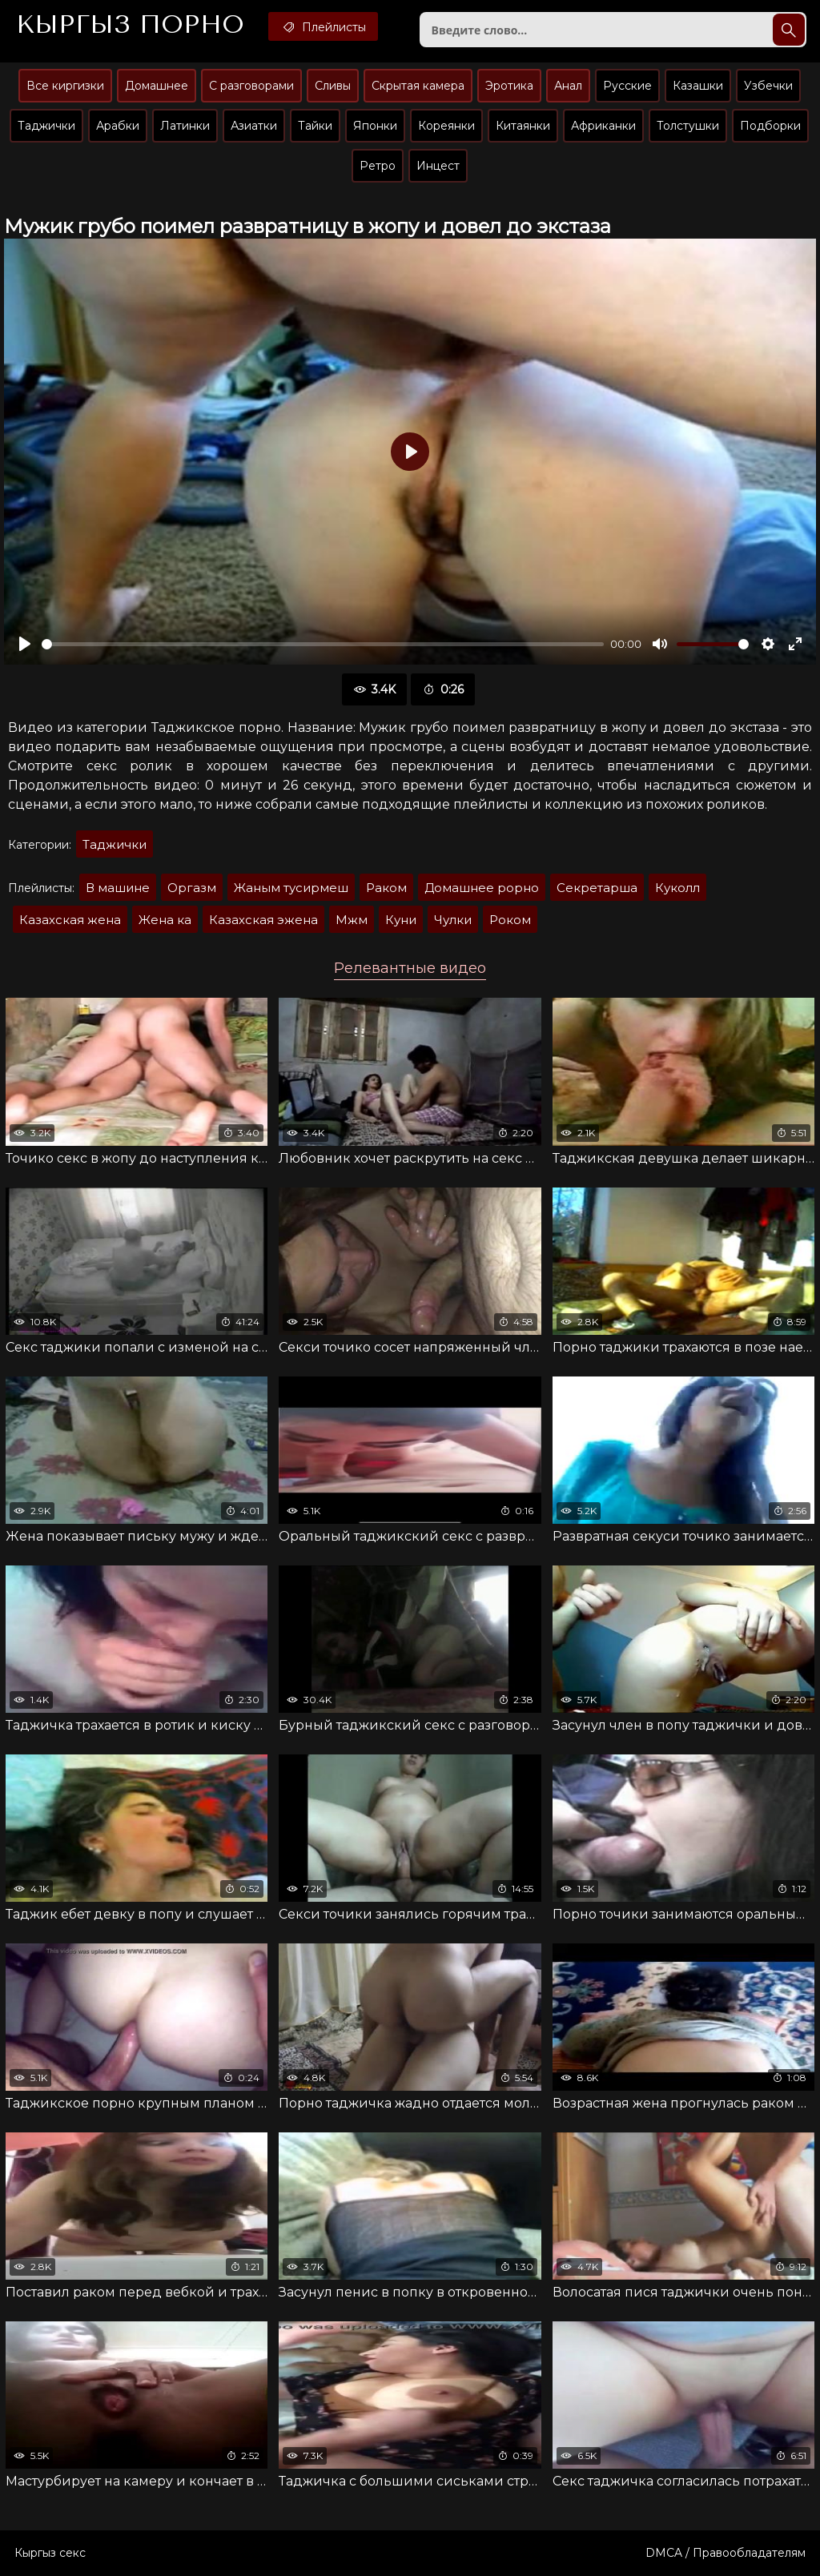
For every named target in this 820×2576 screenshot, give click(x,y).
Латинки (185, 126)
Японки (375, 126)
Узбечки (768, 85)
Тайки (315, 126)
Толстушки (688, 126)
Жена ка (165, 919)
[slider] (323, 644)
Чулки (453, 919)
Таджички (46, 126)
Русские (627, 85)
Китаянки (523, 126)
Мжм (352, 919)
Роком (510, 919)
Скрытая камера (418, 85)
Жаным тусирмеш (291, 887)
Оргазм (191, 887)
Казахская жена (70, 919)
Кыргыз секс (50, 2553)
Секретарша (597, 887)
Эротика (509, 85)
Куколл (677, 887)
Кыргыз (130, 24)
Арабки (117, 126)
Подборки (770, 126)
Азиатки (254, 126)
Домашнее (156, 85)
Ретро (378, 166)
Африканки (603, 126)
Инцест (438, 166)
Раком (386, 887)
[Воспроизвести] (25, 644)
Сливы (333, 85)
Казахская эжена (263, 919)
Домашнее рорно (481, 887)
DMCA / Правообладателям (725, 2553)
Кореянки (446, 126)
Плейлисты (323, 26)
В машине (118, 887)
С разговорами (251, 85)
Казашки (698, 85)
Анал (568, 85)
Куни (400, 919)
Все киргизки (65, 85)
